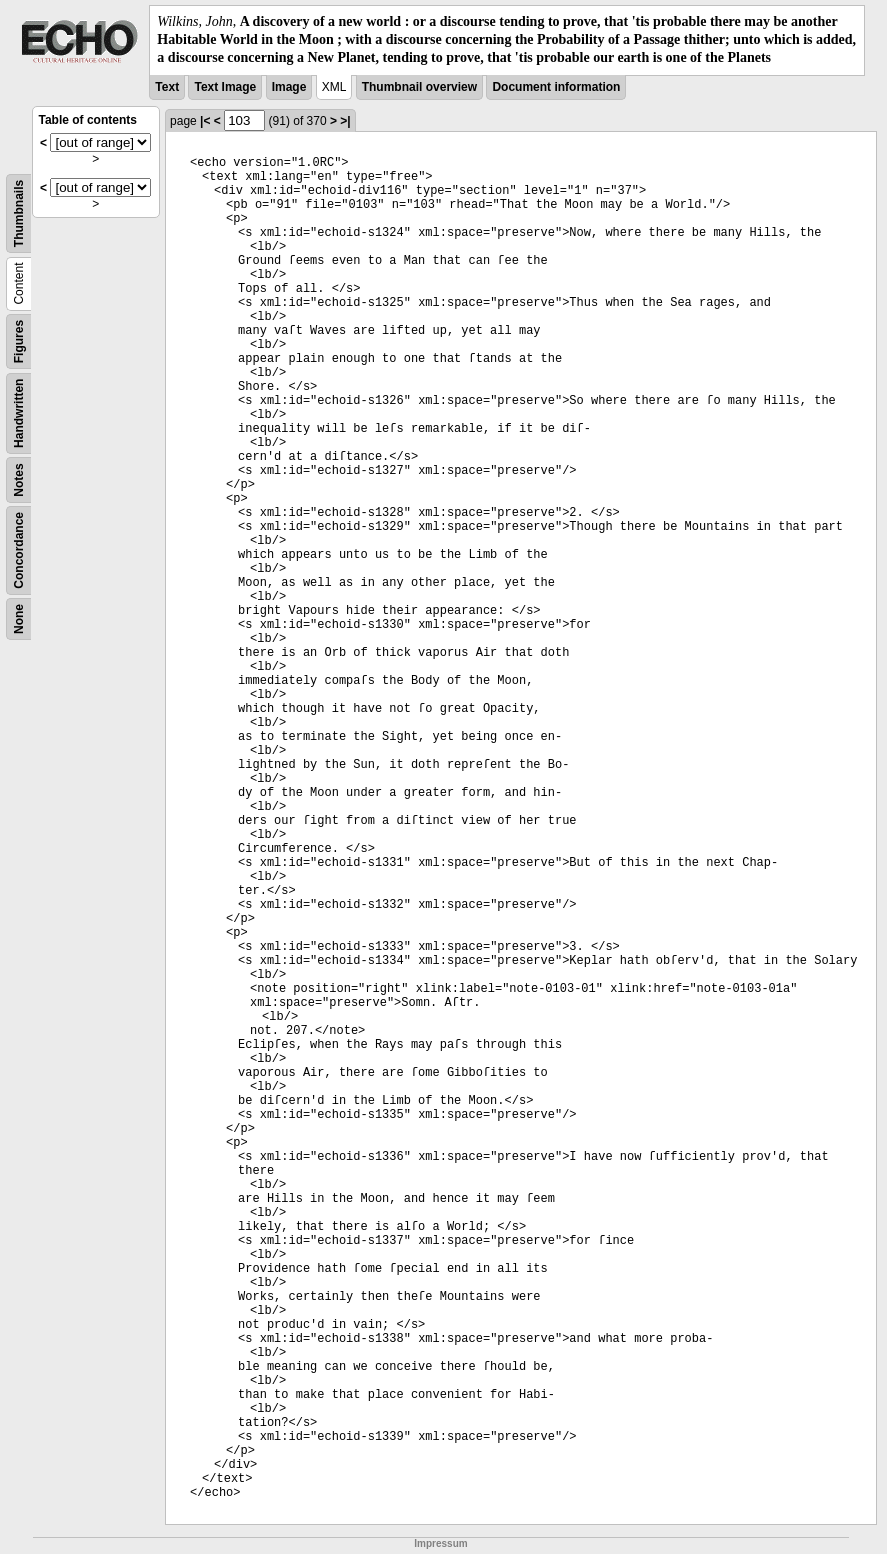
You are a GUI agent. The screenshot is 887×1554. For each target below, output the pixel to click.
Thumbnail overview (419, 87)
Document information (556, 87)
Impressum (440, 1543)
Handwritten (19, 412)
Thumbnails (19, 212)
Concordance (19, 550)
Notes (19, 479)
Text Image (225, 87)
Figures (19, 340)
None (19, 619)
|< (205, 121)
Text (167, 87)
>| (345, 121)
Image (289, 87)
